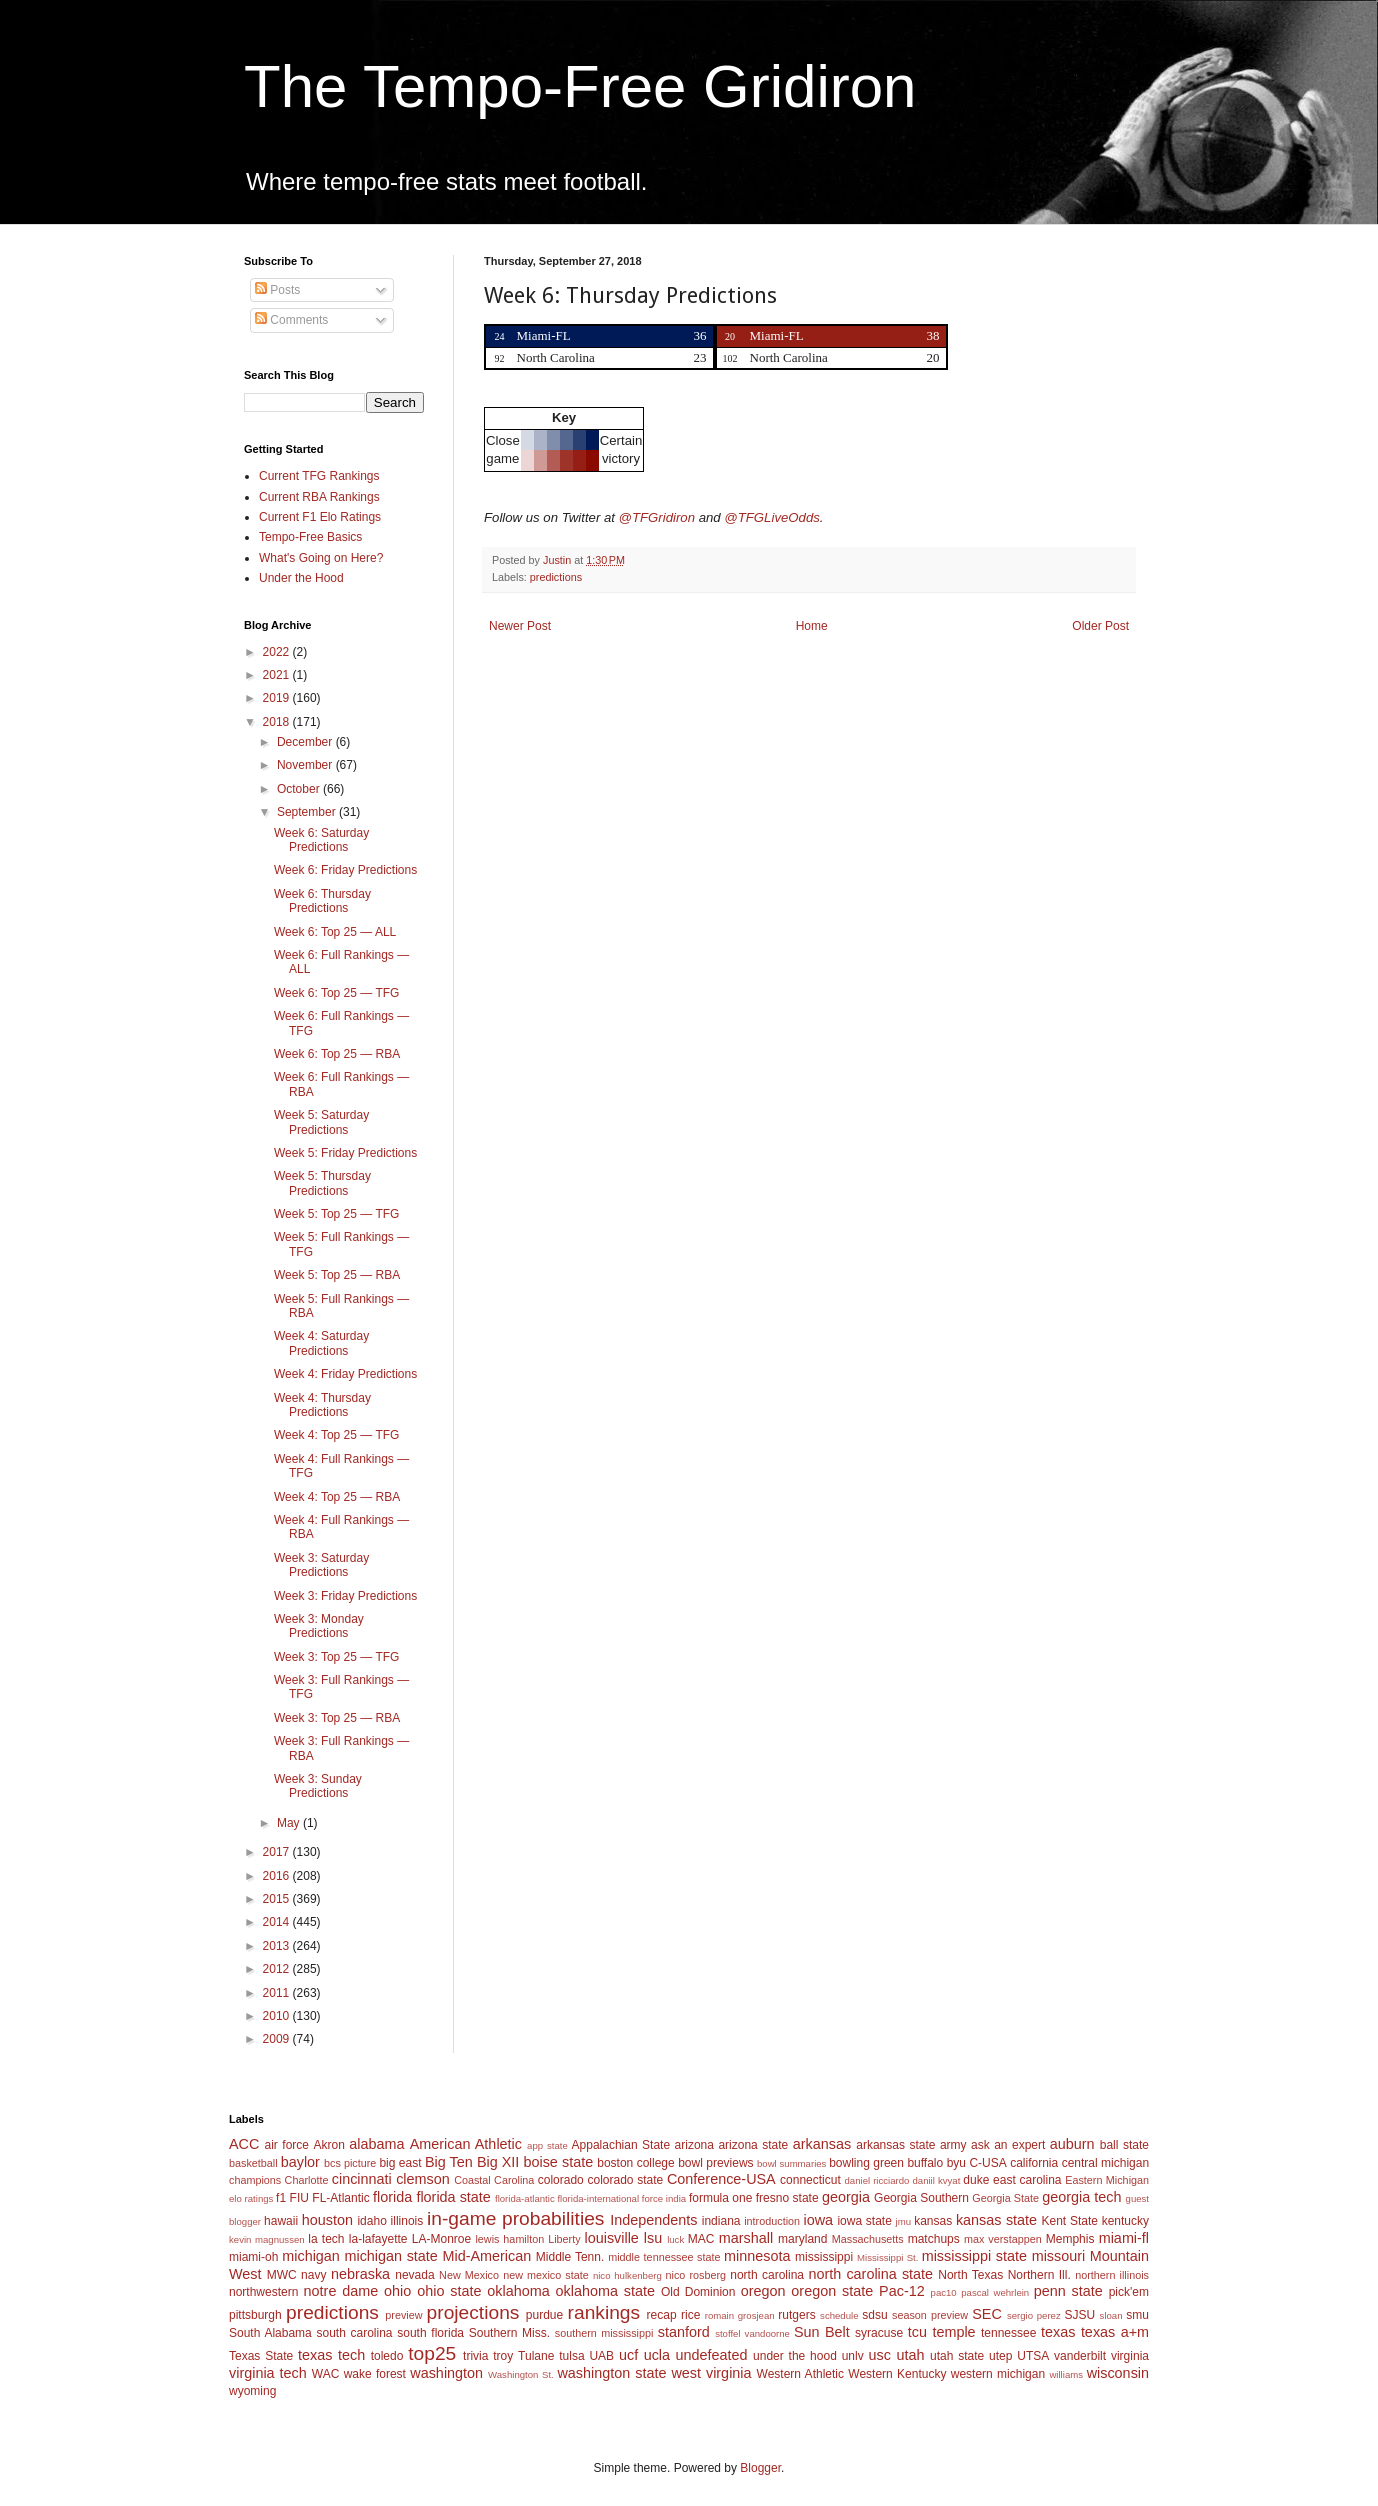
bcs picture (350, 2163)
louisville (611, 2238)
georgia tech (1081, 2197)
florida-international (598, 2198)
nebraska (360, 2274)
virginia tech (268, 2373)
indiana (721, 2221)
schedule (839, 2315)
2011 (278, 1993)
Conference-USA (721, 2179)
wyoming (252, 2391)
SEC (987, 2314)
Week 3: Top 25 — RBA (337, 1718)
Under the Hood (301, 578)
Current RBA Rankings (319, 497)
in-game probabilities (515, 2218)
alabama (376, 2144)
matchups (934, 2239)
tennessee (1008, 2333)
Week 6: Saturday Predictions (321, 840)
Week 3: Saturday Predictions (321, 1565)
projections (473, 2312)
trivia (475, 2356)
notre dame (341, 2291)
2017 (278, 1852)
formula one (720, 2198)
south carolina (354, 2333)
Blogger (760, 2468)
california (1034, 2163)
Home (812, 626)
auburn (1072, 2144)
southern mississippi (604, 2333)
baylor (300, 2162)
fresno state (787, 2198)
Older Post (1100, 626)
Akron (328, 2145)
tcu (917, 2332)
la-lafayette (378, 2239)
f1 (281, 2198)
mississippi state (974, 2256)
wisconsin (1118, 2373)
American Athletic (466, 2144)
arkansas (822, 2144)
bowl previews (715, 2163)
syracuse (879, 2333)
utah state (957, 2356)
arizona (694, 2145)
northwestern (263, 2292)
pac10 (944, 2292)
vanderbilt (1080, 2356)
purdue (544, 2315)
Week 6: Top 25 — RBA (337, 1054)
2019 (278, 698)
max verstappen (1003, 2239)
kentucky (1125, 2221)
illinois (407, 2221)
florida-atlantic (525, 2198)
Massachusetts (868, 2239)
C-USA (987, 2163)
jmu (903, 2221)
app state (547, 2145)
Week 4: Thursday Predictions (322, 1405)
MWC (282, 2275)
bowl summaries (791, 2163)
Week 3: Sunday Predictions (318, 1786)
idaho (371, 2221)
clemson (423, 2179)
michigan (311, 2256)
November (306, 765)
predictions (556, 577)
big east (400, 2163)
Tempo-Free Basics (310, 537)
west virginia (711, 2373)
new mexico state (546, 2275)
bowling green (866, 2163)
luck (675, 2239)
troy (503, 2356)
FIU (299, 2198)
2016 (278, 1876)
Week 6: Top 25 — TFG (336, 993)
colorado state (625, 2180)
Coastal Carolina (494, 2180)
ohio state (449, 2291)
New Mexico (469, 2275)
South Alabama (270, 2333)
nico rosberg (696, 2275)
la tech (326, 2239)
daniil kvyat (936, 2180)
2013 (278, 1946)
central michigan (1105, 2163)
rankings (604, 2312)
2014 (278, 1922)
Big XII (498, 2162)
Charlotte (307, 2180)
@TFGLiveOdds (771, 517)
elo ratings (251, 2198)
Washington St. (521, 2374)
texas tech (331, 2355)
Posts (277, 290)
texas (1058, 2332)
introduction (772, 2221)
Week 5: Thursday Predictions (322, 1183)
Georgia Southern (921, 2198)
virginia (1130, 2356)
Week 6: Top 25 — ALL (335, 932)
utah (910, 2355)
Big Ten (449, 2162)
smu (1137, 2315)
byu (956, 2163)
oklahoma (518, 2291)
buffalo (925, 2163)
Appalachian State (621, 2145)
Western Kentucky (897, 2374)
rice (690, 2315)
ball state (1124, 2145)
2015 (278, 1899)
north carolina (767, 2275)
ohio (397, 2291)
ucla (657, 2355)
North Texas (970, 2275)
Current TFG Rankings (319, 476)
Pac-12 (902, 2291)
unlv (853, 2356)
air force (287, 2145)
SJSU (1080, 2315)
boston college (635, 2163)
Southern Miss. (509, 2333)
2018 (278, 722)
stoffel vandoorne (752, 2333)
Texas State (261, 2356)
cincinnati (362, 2179)
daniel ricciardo (877, 2180)
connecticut (810, 2180)
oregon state (832, 2291)
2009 (278, 2039)
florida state (453, 2197)
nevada (414, 2275)
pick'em (1129, 2292)
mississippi (824, 2257)
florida (392, 2197)
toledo (387, 2356)
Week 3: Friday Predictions (345, 1596)
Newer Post (520, 626)
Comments (291, 320)
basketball (253, 2163)
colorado (561, 2180)
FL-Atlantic (340, 2198)
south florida (430, 2333)
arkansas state (895, 2145)
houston (327, 2220)
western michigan (998, 2374)
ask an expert (1008, 2145)
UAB (601, 2356)
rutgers (796, 2315)
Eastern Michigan (1107, 2180)
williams (1066, 2374)
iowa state (864, 2221)
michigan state (390, 2256)
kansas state (996, 2220)
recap (662, 2315)
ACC (244, 2144)
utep (1000, 2356)
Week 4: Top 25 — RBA (337, 1497)
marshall (746, 2238)
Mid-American (486, 2256)
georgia (846, 2197)
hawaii (281, 2221)
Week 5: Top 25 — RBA (337, 1275)
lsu (653, 2238)
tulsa (571, 2356)
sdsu (874, 2315)
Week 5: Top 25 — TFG (336, 1214)
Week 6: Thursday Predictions (322, 901)
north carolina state (871, 2274)
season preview (930, 2315)
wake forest (375, 2374)
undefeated (712, 2355)
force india (664, 2198)
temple (953, 2332)
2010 (278, 2016)
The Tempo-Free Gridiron (580, 86)
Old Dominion (698, 2292)
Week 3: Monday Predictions (319, 1626)
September (308, 812)
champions (255, 2180)
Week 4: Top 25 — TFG (336, 1435)
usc (880, 2355)
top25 (432, 2353)
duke (976, 2180)
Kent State (1069, 2221)
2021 (278, 675)
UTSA (1033, 2356)
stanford (684, 2332)
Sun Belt (822, 2332)
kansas (933, 2221)
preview (403, 2315)
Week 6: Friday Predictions (345, 870)
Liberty (564, 2239)
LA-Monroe (441, 2239)
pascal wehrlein (995, 2292)
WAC (326, 2374)
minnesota (757, 2256)
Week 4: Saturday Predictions (321, 1343)
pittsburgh (255, 2315)
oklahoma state (605, 2291)
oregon (763, 2291)
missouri (1059, 2256)
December (306, 742)
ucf (628, 2355)
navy (313, 2275)
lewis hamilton (509, 2239)
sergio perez (1034, 2315)
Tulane (536, 2356)
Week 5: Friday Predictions (345, 1153)
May (290, 1823)
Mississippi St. (887, 2257)
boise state (558, 2162)
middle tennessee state (664, 2257)
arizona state (753, 2145)
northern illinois (1112, 2275)
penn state (1068, 2291)
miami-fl (1124, 2238)
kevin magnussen (267, 2239)
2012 (278, 1969)
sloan (1111, 2315)
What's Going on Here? (321, 558)
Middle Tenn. (570, 2257)
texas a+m (1115, 2332)
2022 (278, 652)
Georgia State (1005, 2198)
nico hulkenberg (627, 2275)
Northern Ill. (1039, 2275)
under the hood (795, 2356)
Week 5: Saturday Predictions (321, 1122)
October (300, 789)
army (953, 2145)
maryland (802, 2239)
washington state (611, 2373)
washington (446, 2373)
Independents (653, 2220)
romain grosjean (740, 2315)
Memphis (1070, 2239)
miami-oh (253, 2257)
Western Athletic (800, 2374)
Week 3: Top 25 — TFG (336, 1657)
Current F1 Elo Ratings (320, 517)
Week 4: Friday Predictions (345, 1374)
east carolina (1027, 2180)
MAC (701, 2239)
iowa (818, 2220)
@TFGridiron (657, 517)
